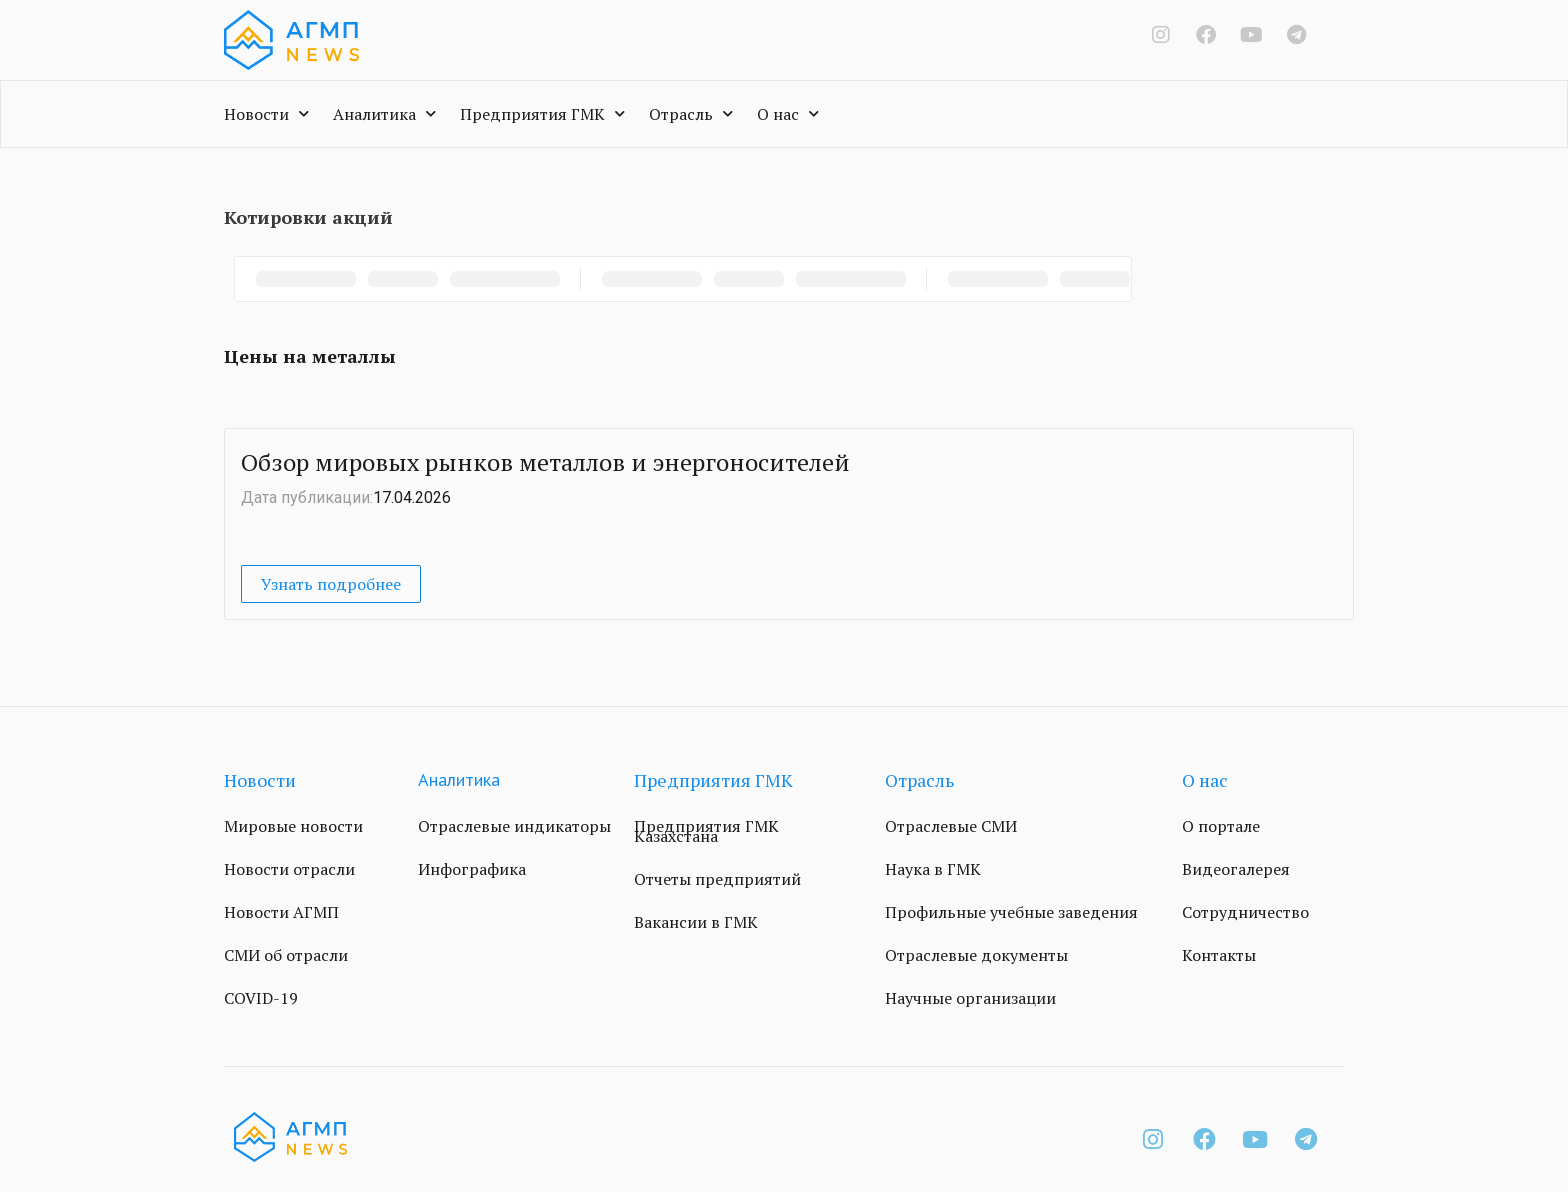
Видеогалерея (1236, 869)
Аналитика (384, 113)
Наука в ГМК (933, 869)
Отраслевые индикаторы (514, 826)
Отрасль (691, 113)
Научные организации (970, 998)
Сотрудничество (1245, 912)
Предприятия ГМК (542, 113)
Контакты (1219, 955)
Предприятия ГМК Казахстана (706, 831)
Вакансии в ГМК (696, 922)
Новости (266, 113)
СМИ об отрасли (286, 955)
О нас (788, 113)
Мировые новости (293, 826)
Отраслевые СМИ (951, 826)
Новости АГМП (281, 912)
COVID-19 (261, 998)
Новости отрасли (289, 869)
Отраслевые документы (976, 955)
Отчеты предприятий (717, 879)
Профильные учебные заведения (1011, 912)
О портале (1221, 826)
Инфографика (472, 869)
